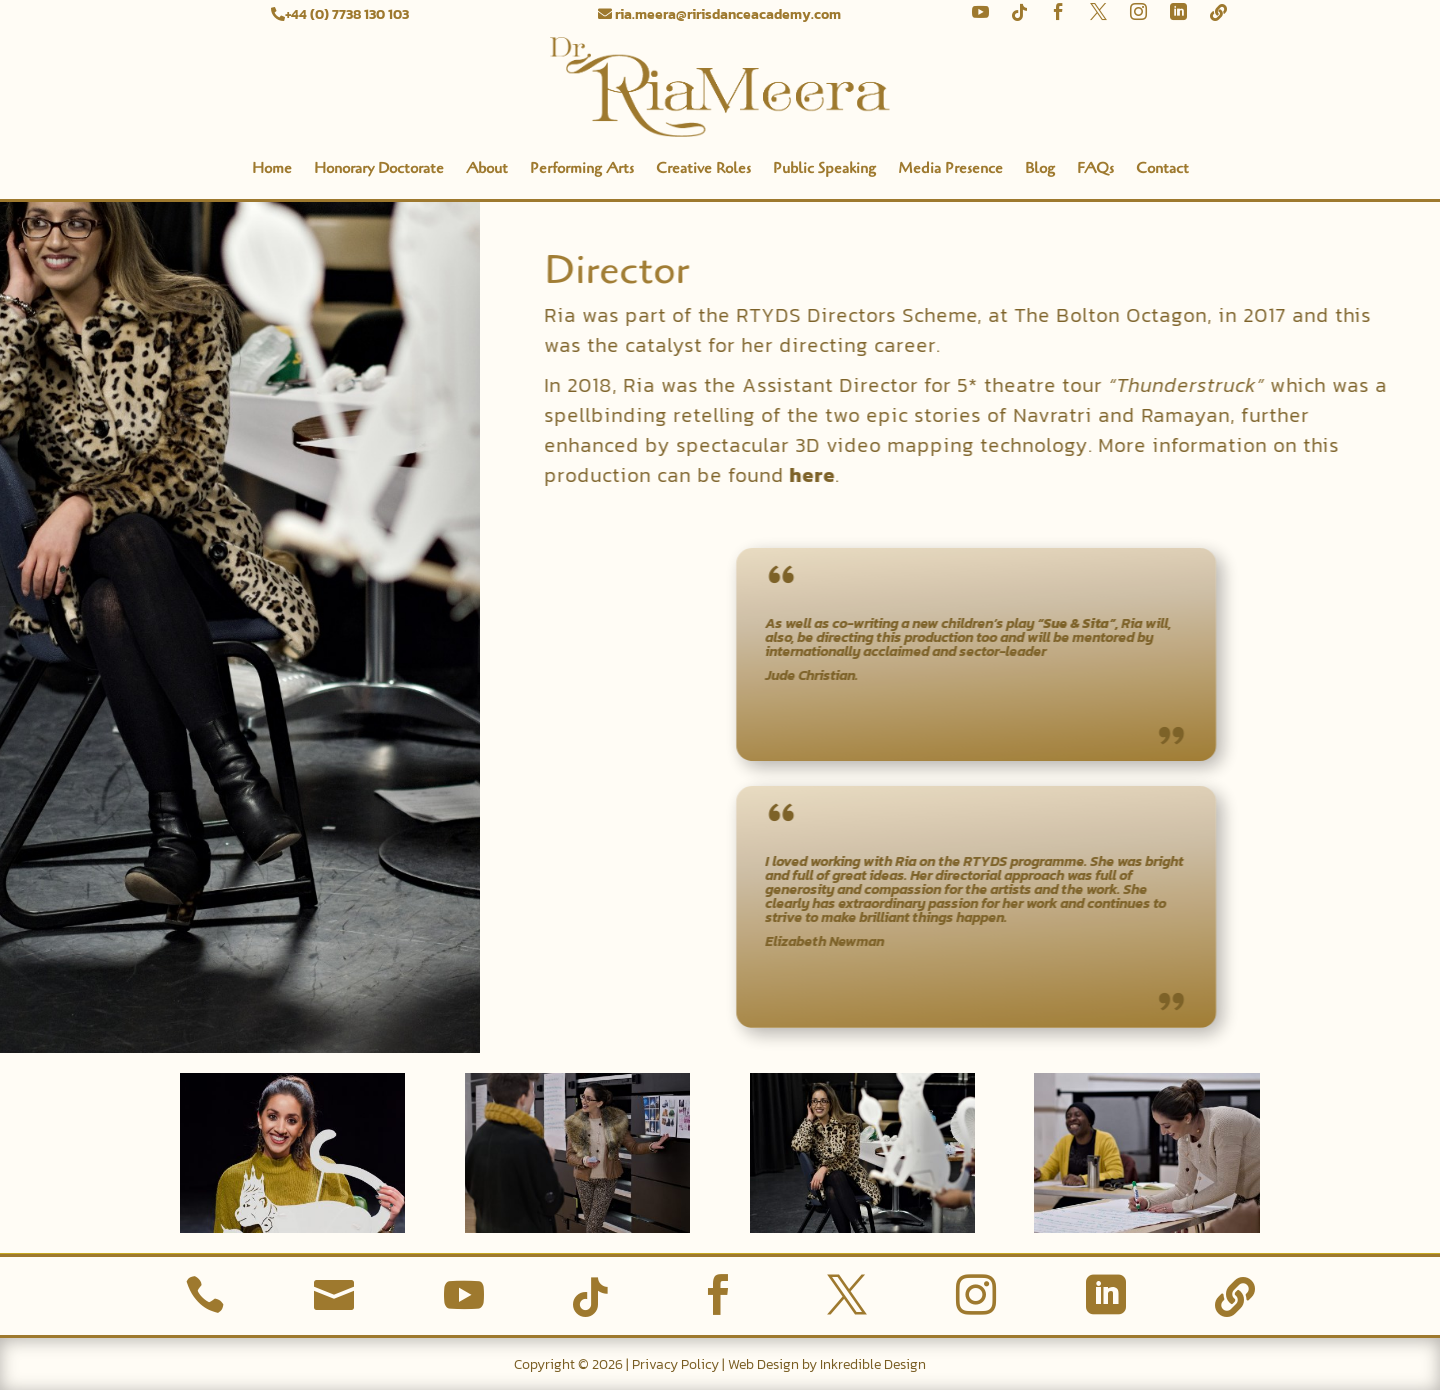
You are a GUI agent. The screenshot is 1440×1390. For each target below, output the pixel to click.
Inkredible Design (873, 1364)
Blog (1040, 168)
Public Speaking (824, 168)
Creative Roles (703, 168)
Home (272, 168)
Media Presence (950, 168)
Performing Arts (582, 168)
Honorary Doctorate (379, 168)
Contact (1162, 168)
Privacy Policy (675, 1364)
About (487, 168)
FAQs (1095, 168)
